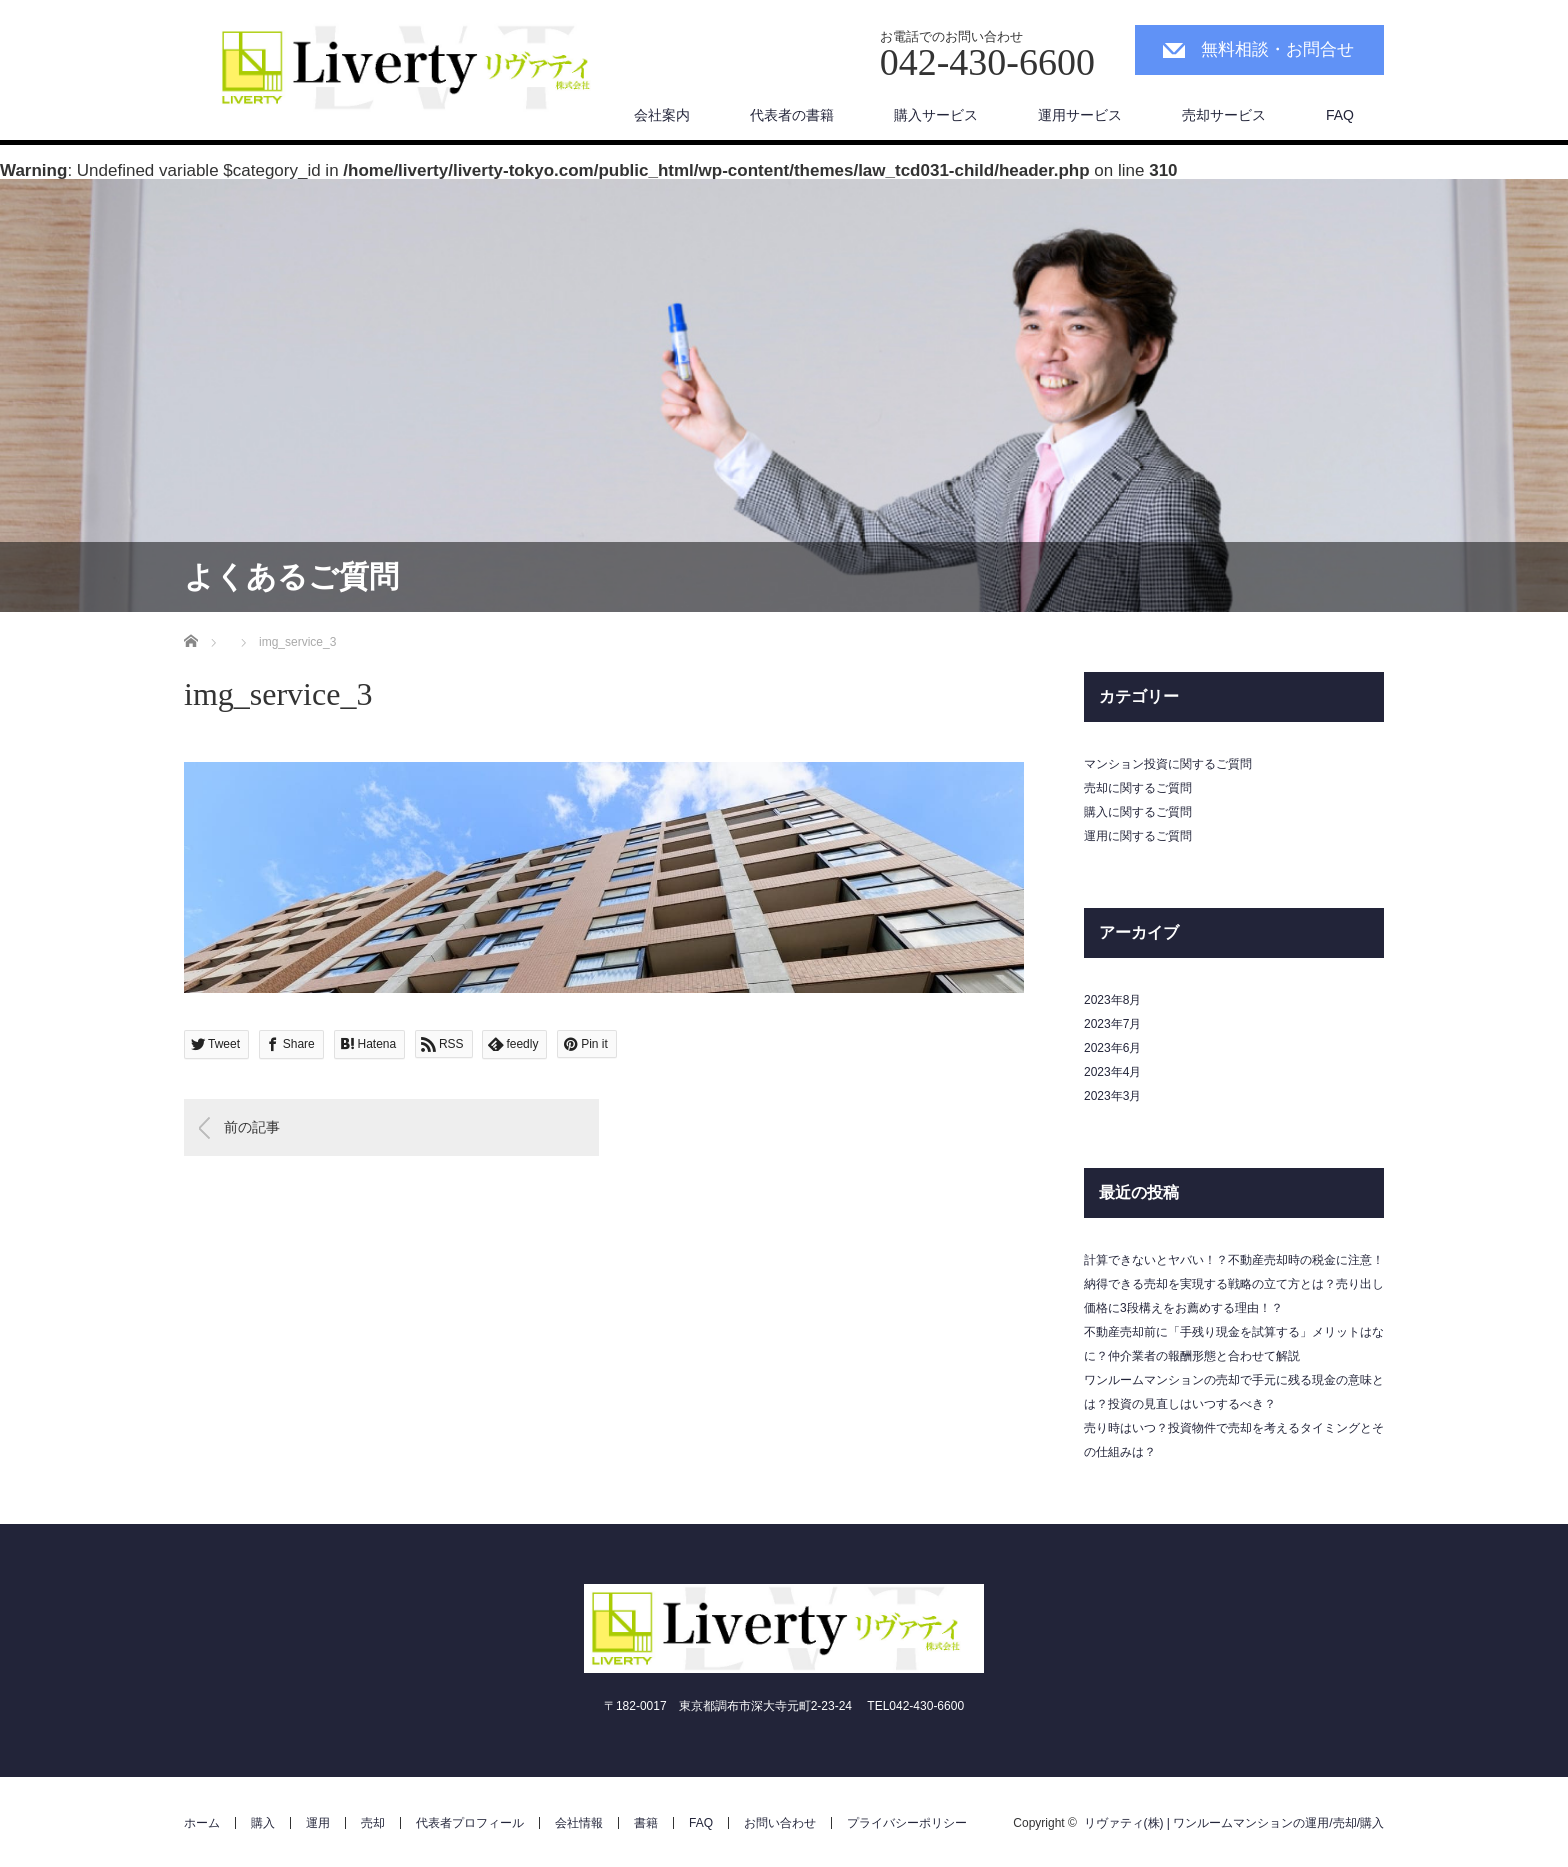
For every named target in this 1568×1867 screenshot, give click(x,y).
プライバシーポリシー (907, 1823)
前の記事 (252, 1127)
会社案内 (662, 115)
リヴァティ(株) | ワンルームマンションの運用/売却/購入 (1234, 1823)
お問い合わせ (780, 1823)
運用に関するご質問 (1138, 836)
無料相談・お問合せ (1277, 49)
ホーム (202, 1823)
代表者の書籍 (792, 115)
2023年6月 (1112, 1048)
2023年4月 (1112, 1072)
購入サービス (936, 115)
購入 (263, 1823)
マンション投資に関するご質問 (1168, 764)
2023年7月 (1112, 1024)
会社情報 (579, 1823)
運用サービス (1080, 115)
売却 (373, 1823)
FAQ (1340, 115)
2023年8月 (1112, 1000)
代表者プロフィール (470, 1823)
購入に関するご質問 (1138, 812)
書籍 (646, 1823)
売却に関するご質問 (1138, 788)
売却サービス (1224, 115)
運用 (318, 1823)
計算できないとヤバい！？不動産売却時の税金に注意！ (1234, 1260)
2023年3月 (1112, 1096)
